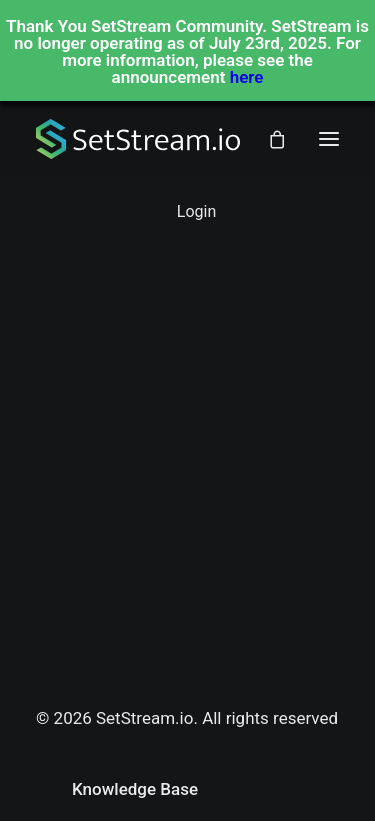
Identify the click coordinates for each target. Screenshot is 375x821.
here (247, 77)
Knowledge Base (135, 789)
